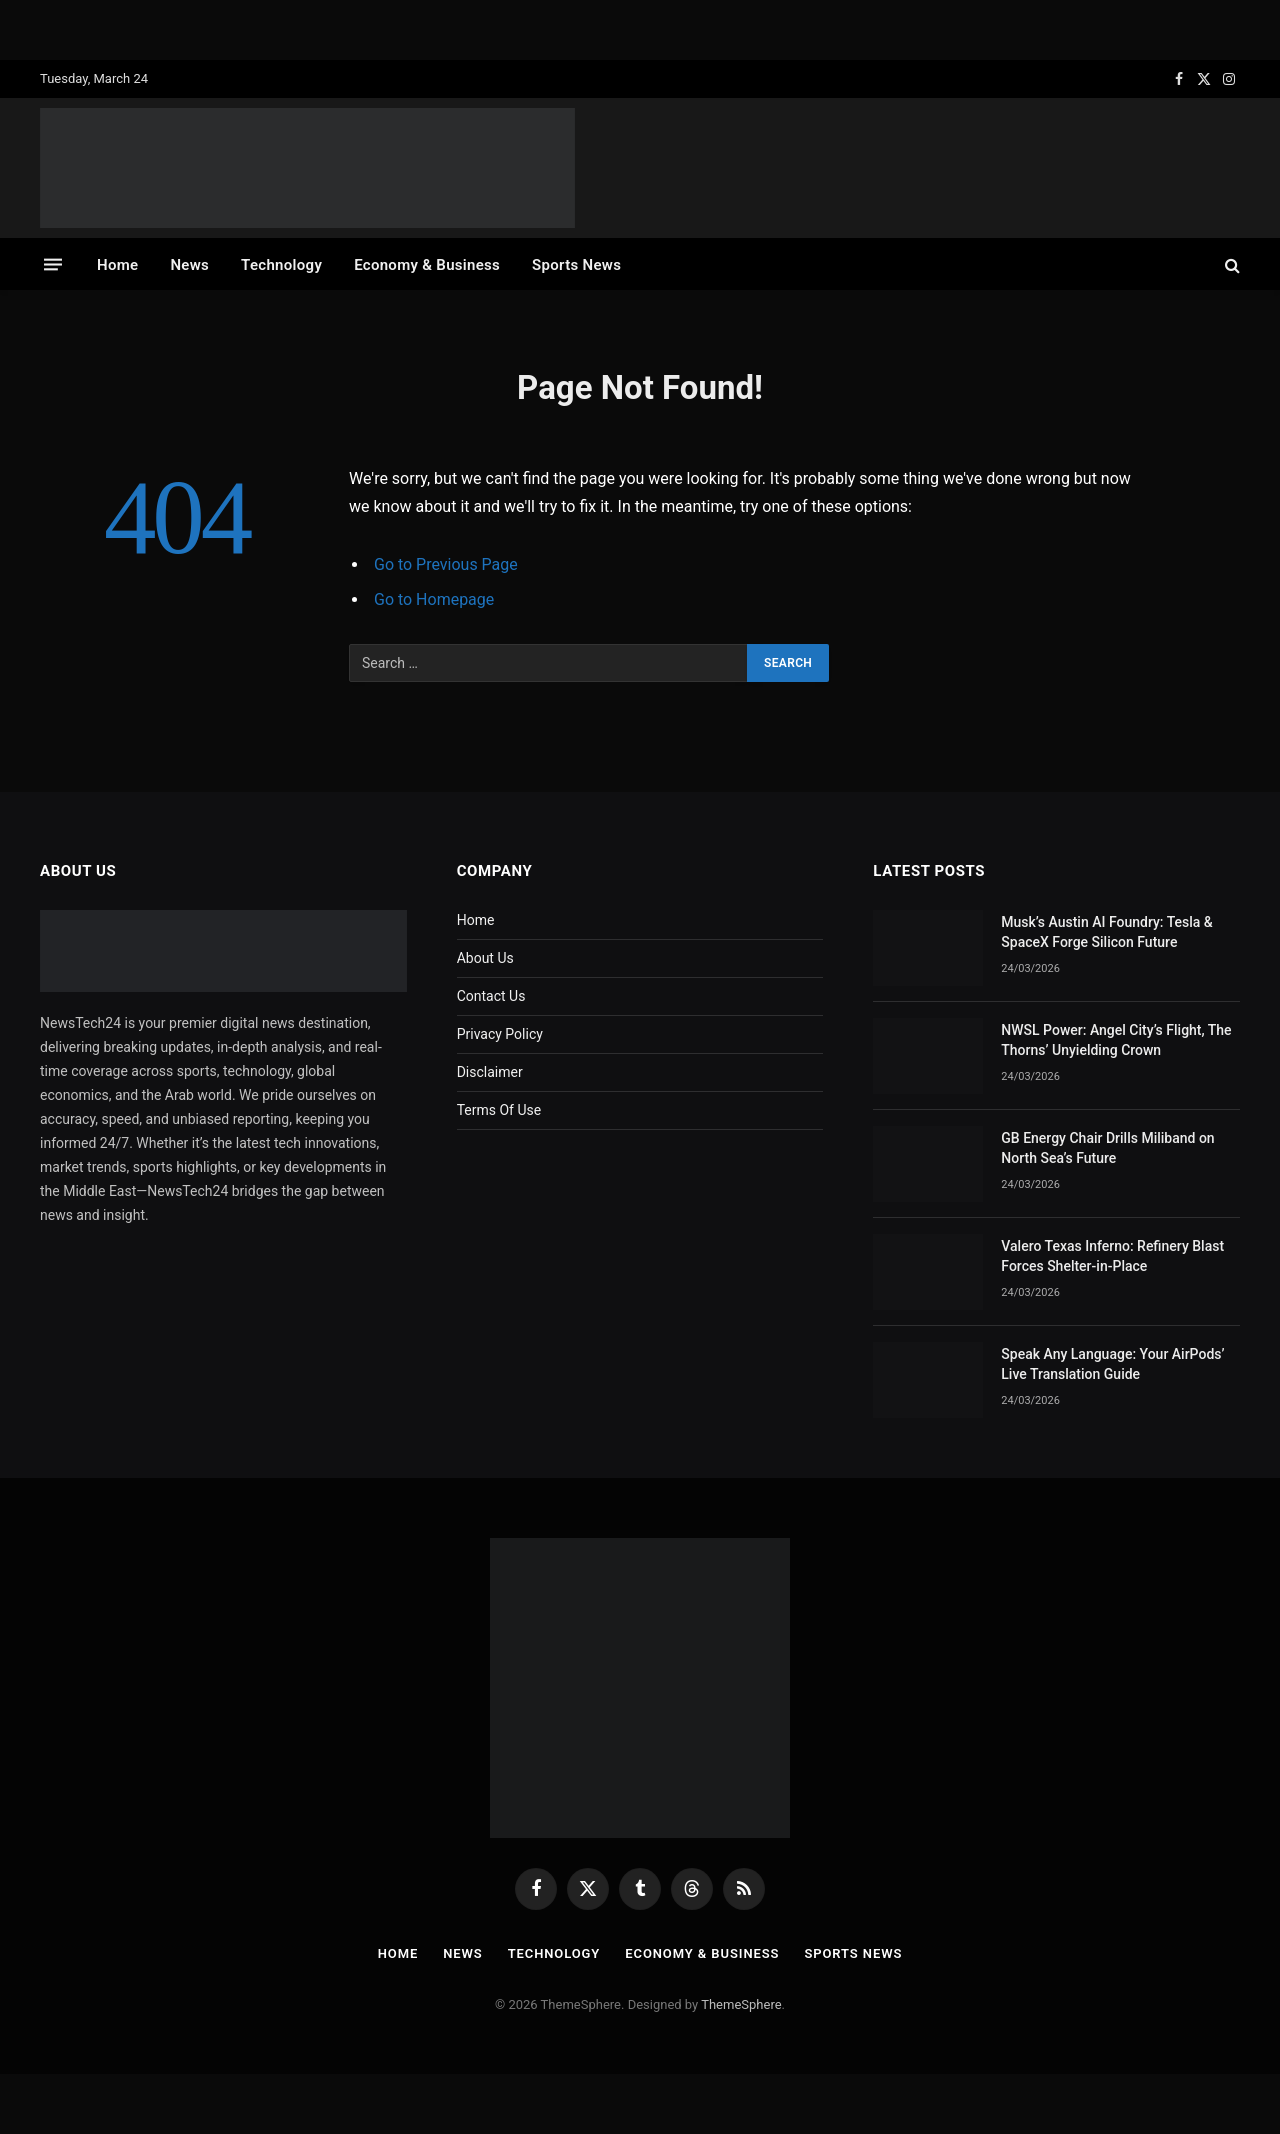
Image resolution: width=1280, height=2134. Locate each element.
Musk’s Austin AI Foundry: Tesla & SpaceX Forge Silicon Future (1107, 932)
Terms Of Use (499, 1110)
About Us (485, 958)
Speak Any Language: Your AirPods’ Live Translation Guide (1112, 1364)
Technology (281, 265)
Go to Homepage (434, 599)
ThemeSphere (741, 2004)
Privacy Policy (500, 1034)
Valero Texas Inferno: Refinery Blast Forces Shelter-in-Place (1112, 1256)
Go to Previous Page (446, 564)
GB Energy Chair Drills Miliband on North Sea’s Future (1107, 1148)
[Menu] (53, 264)
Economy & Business (427, 265)
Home (117, 265)
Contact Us (491, 996)
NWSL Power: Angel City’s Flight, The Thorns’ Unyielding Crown (1116, 1040)
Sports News (576, 265)
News (189, 265)
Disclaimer (490, 1072)
